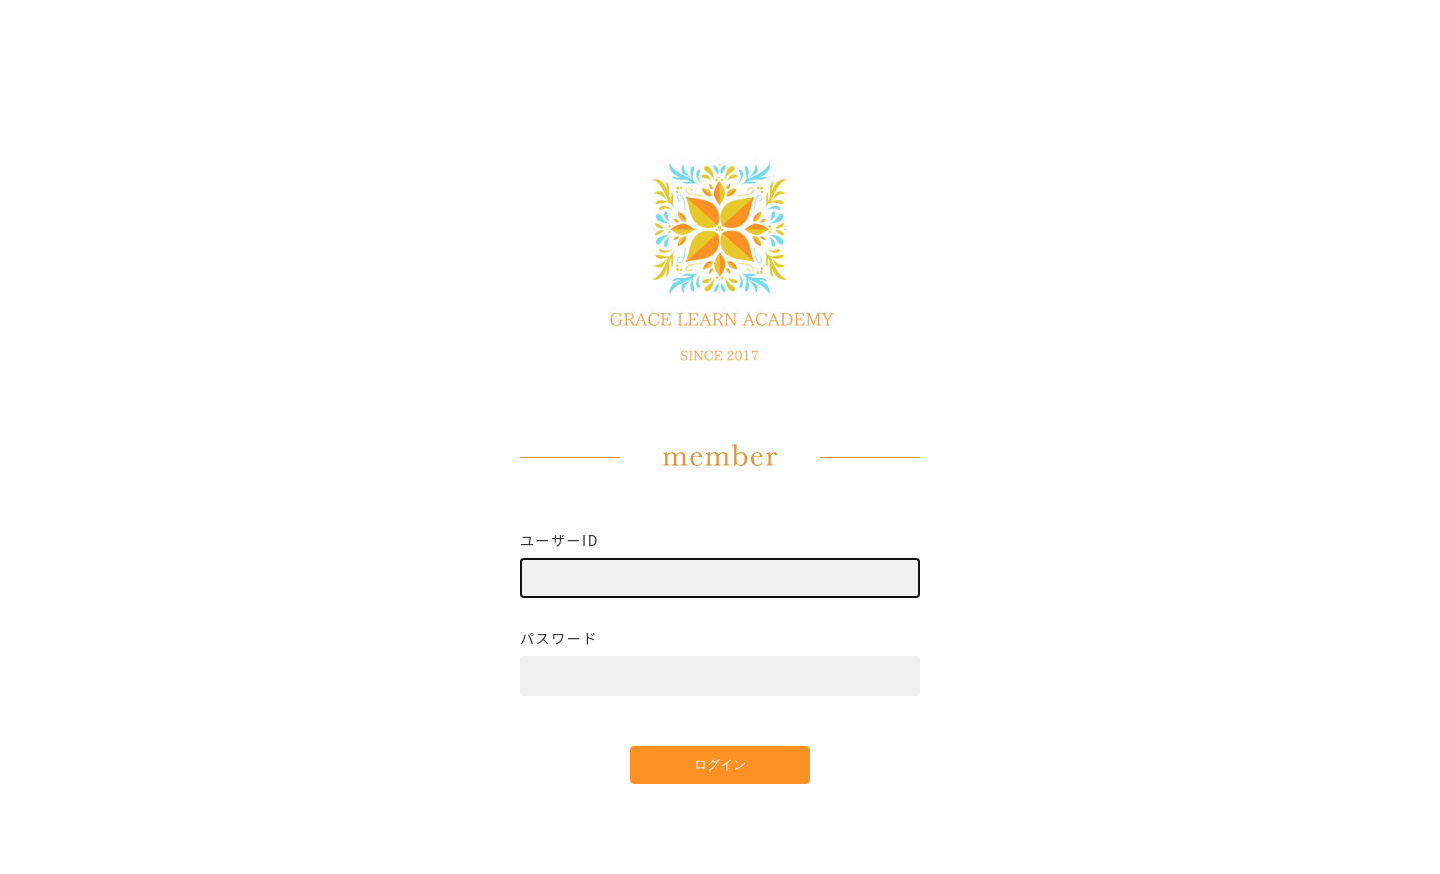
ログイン (720, 764)
